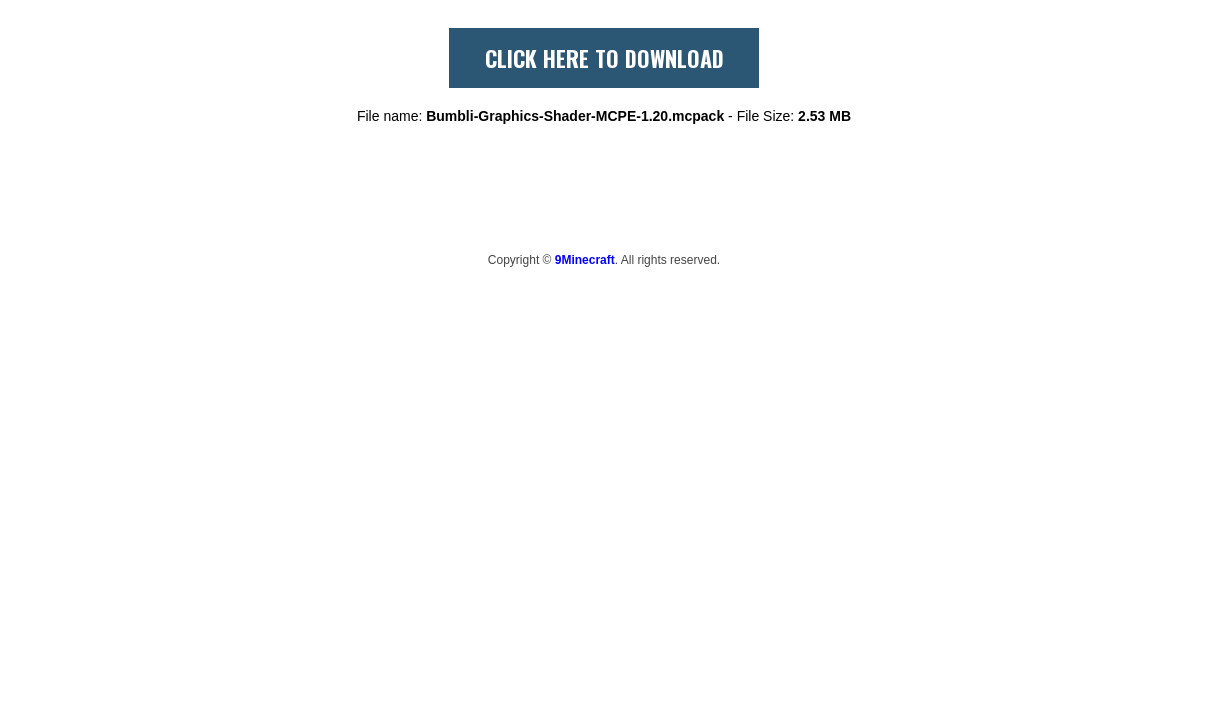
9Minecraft (585, 260)
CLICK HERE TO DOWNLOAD (604, 58)
